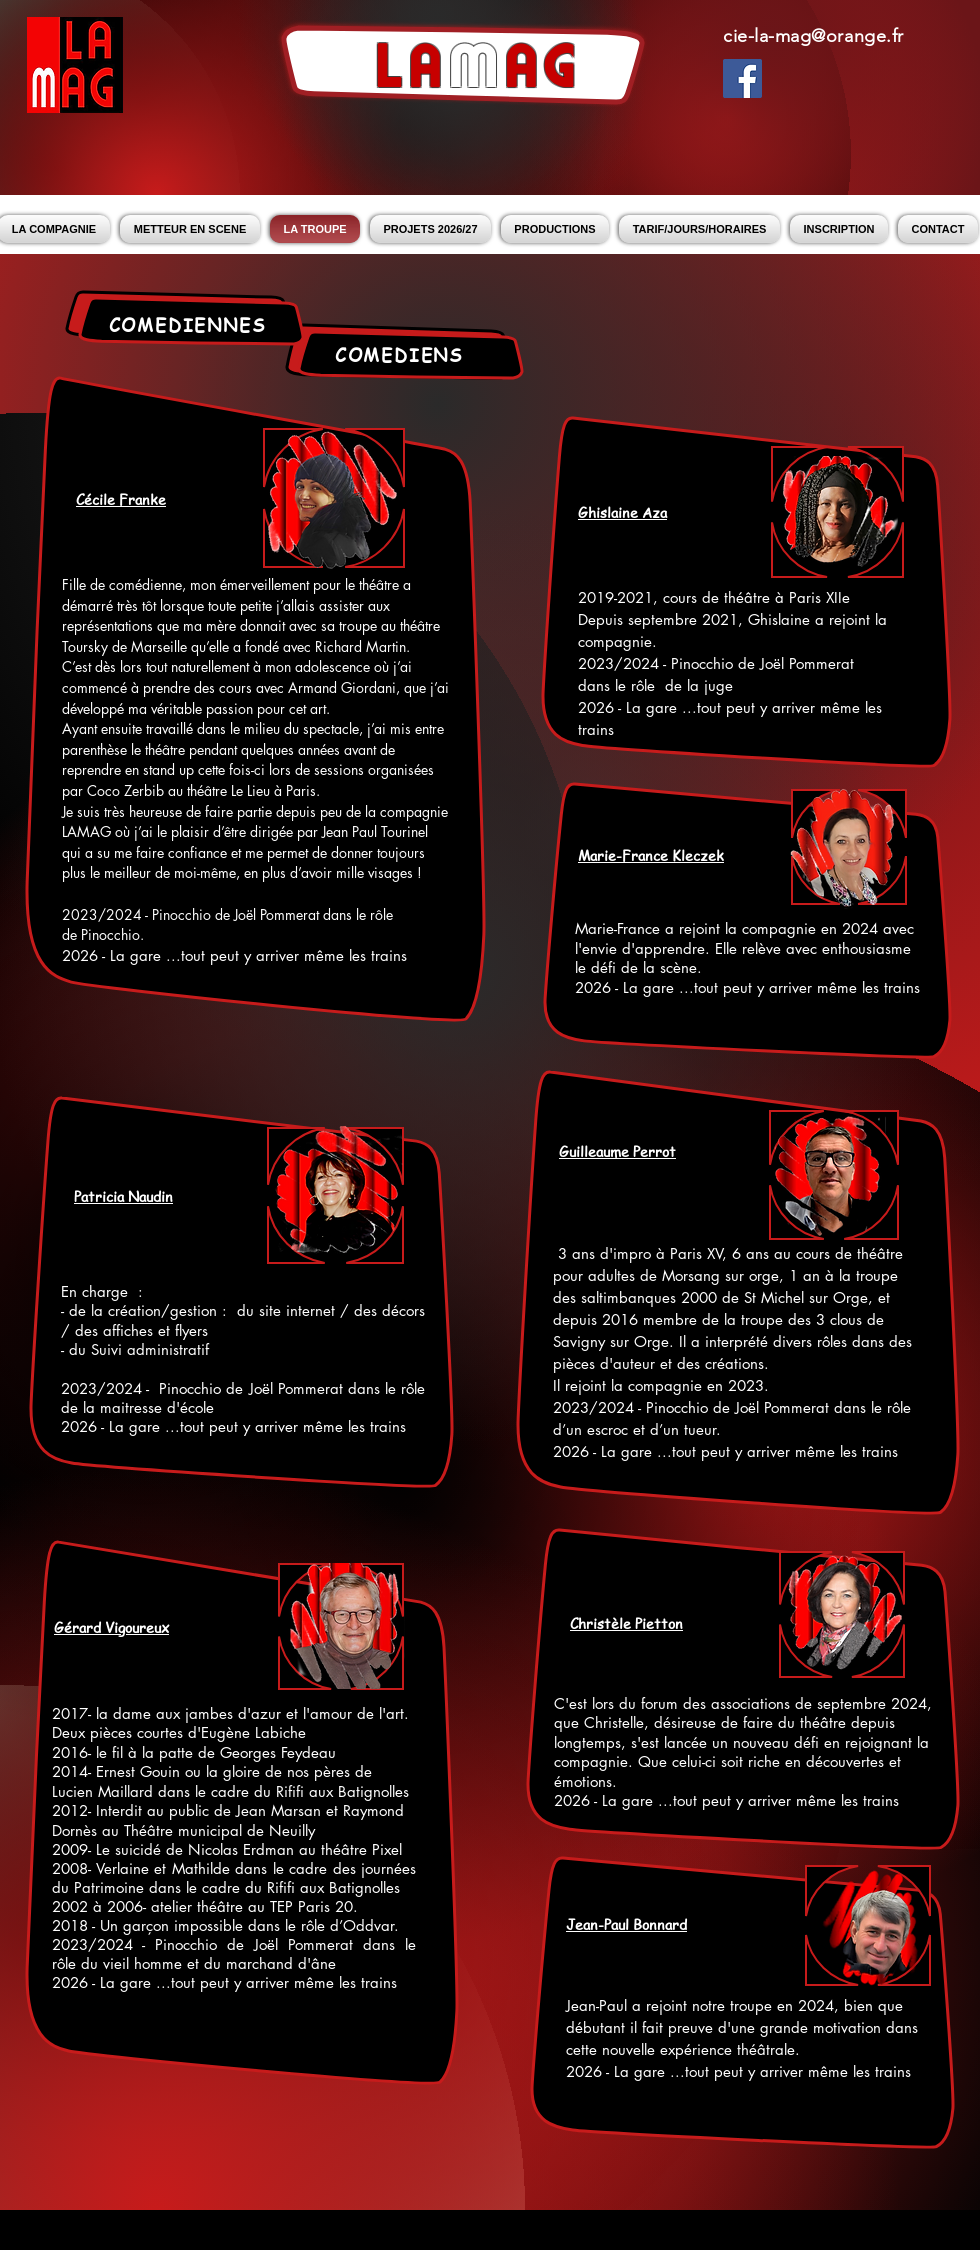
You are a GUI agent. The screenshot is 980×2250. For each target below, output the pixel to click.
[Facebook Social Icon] (742, 78)
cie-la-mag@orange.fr (813, 36)
